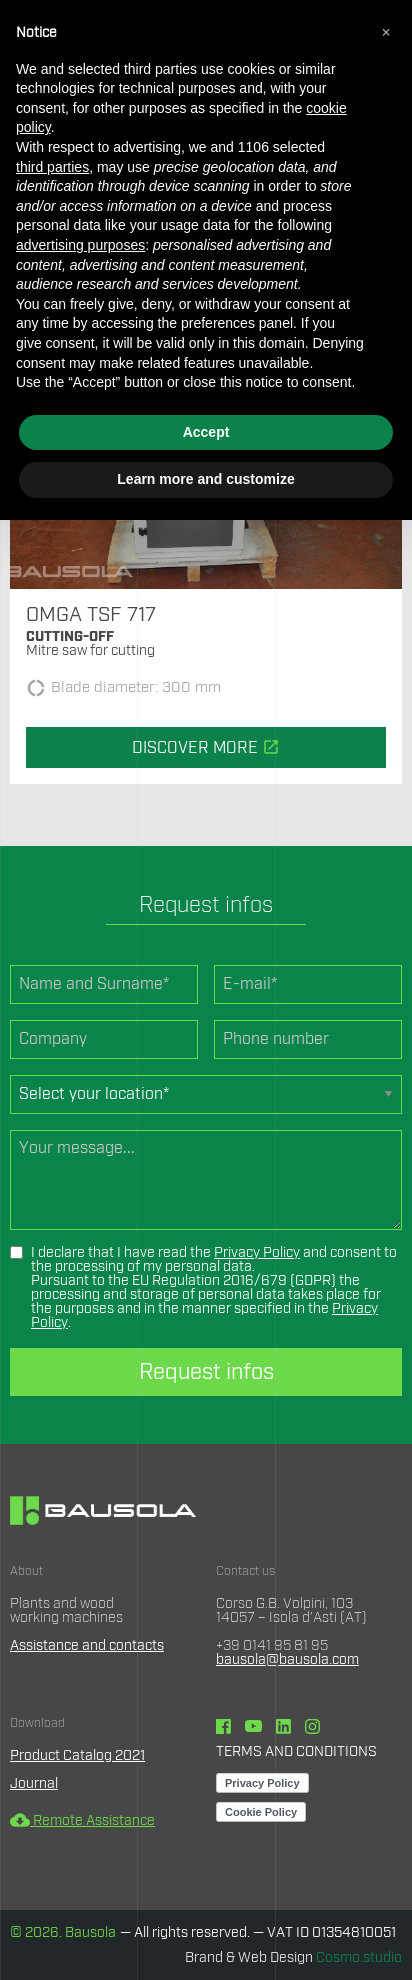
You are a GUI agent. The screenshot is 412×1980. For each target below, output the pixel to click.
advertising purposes (80, 245)
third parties (52, 167)
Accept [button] (206, 432)
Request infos (206, 1372)
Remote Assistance (82, 1821)
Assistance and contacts (87, 1646)
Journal (34, 1784)
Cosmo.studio (359, 1958)
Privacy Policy (257, 1253)
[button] (386, 32)
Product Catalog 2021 (77, 1756)
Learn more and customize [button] (205, 479)
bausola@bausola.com (287, 1660)
